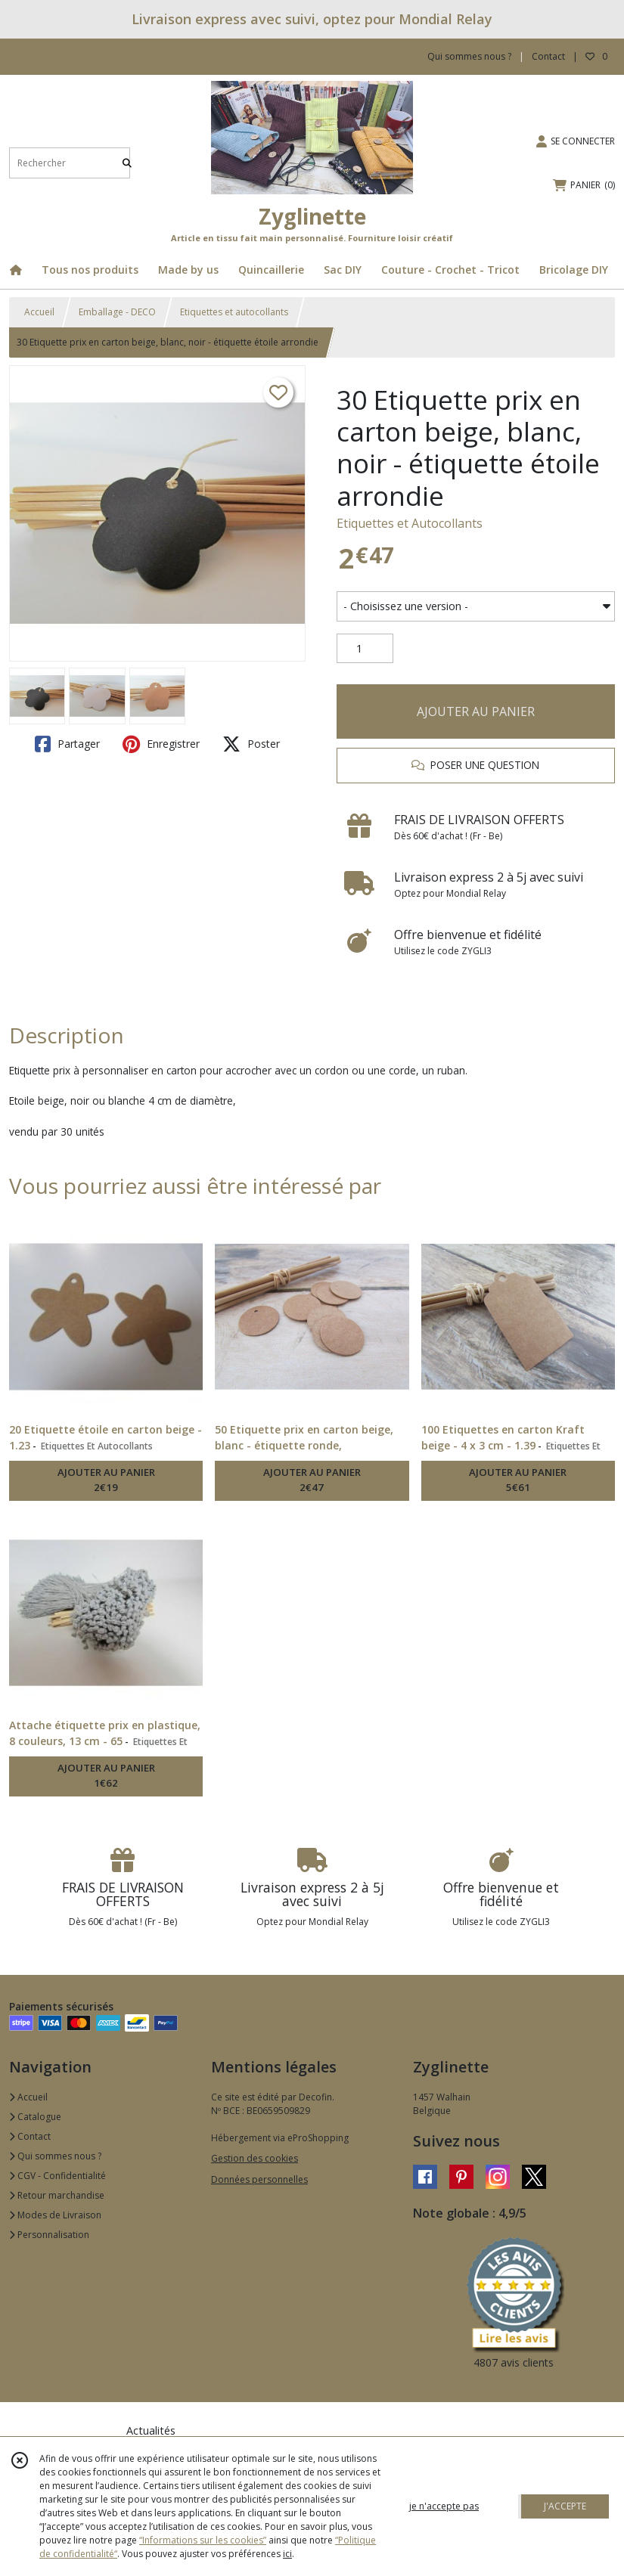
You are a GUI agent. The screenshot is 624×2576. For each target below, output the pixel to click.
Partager (67, 744)
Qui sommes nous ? (55, 2156)
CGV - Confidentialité (57, 2175)
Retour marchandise (56, 2195)
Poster (251, 744)
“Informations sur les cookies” (202, 2540)
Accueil (39, 311)
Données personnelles (259, 2179)
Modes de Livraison (55, 2215)
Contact (548, 56)
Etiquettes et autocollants (234, 311)
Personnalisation (49, 2234)
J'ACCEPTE (565, 2506)
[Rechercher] (127, 163)
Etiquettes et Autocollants (410, 523)
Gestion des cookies (254, 2158)
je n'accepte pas (444, 2506)
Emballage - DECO (117, 311)
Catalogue (35, 2116)
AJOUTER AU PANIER (476, 711)
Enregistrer (161, 744)
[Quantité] (365, 649)
